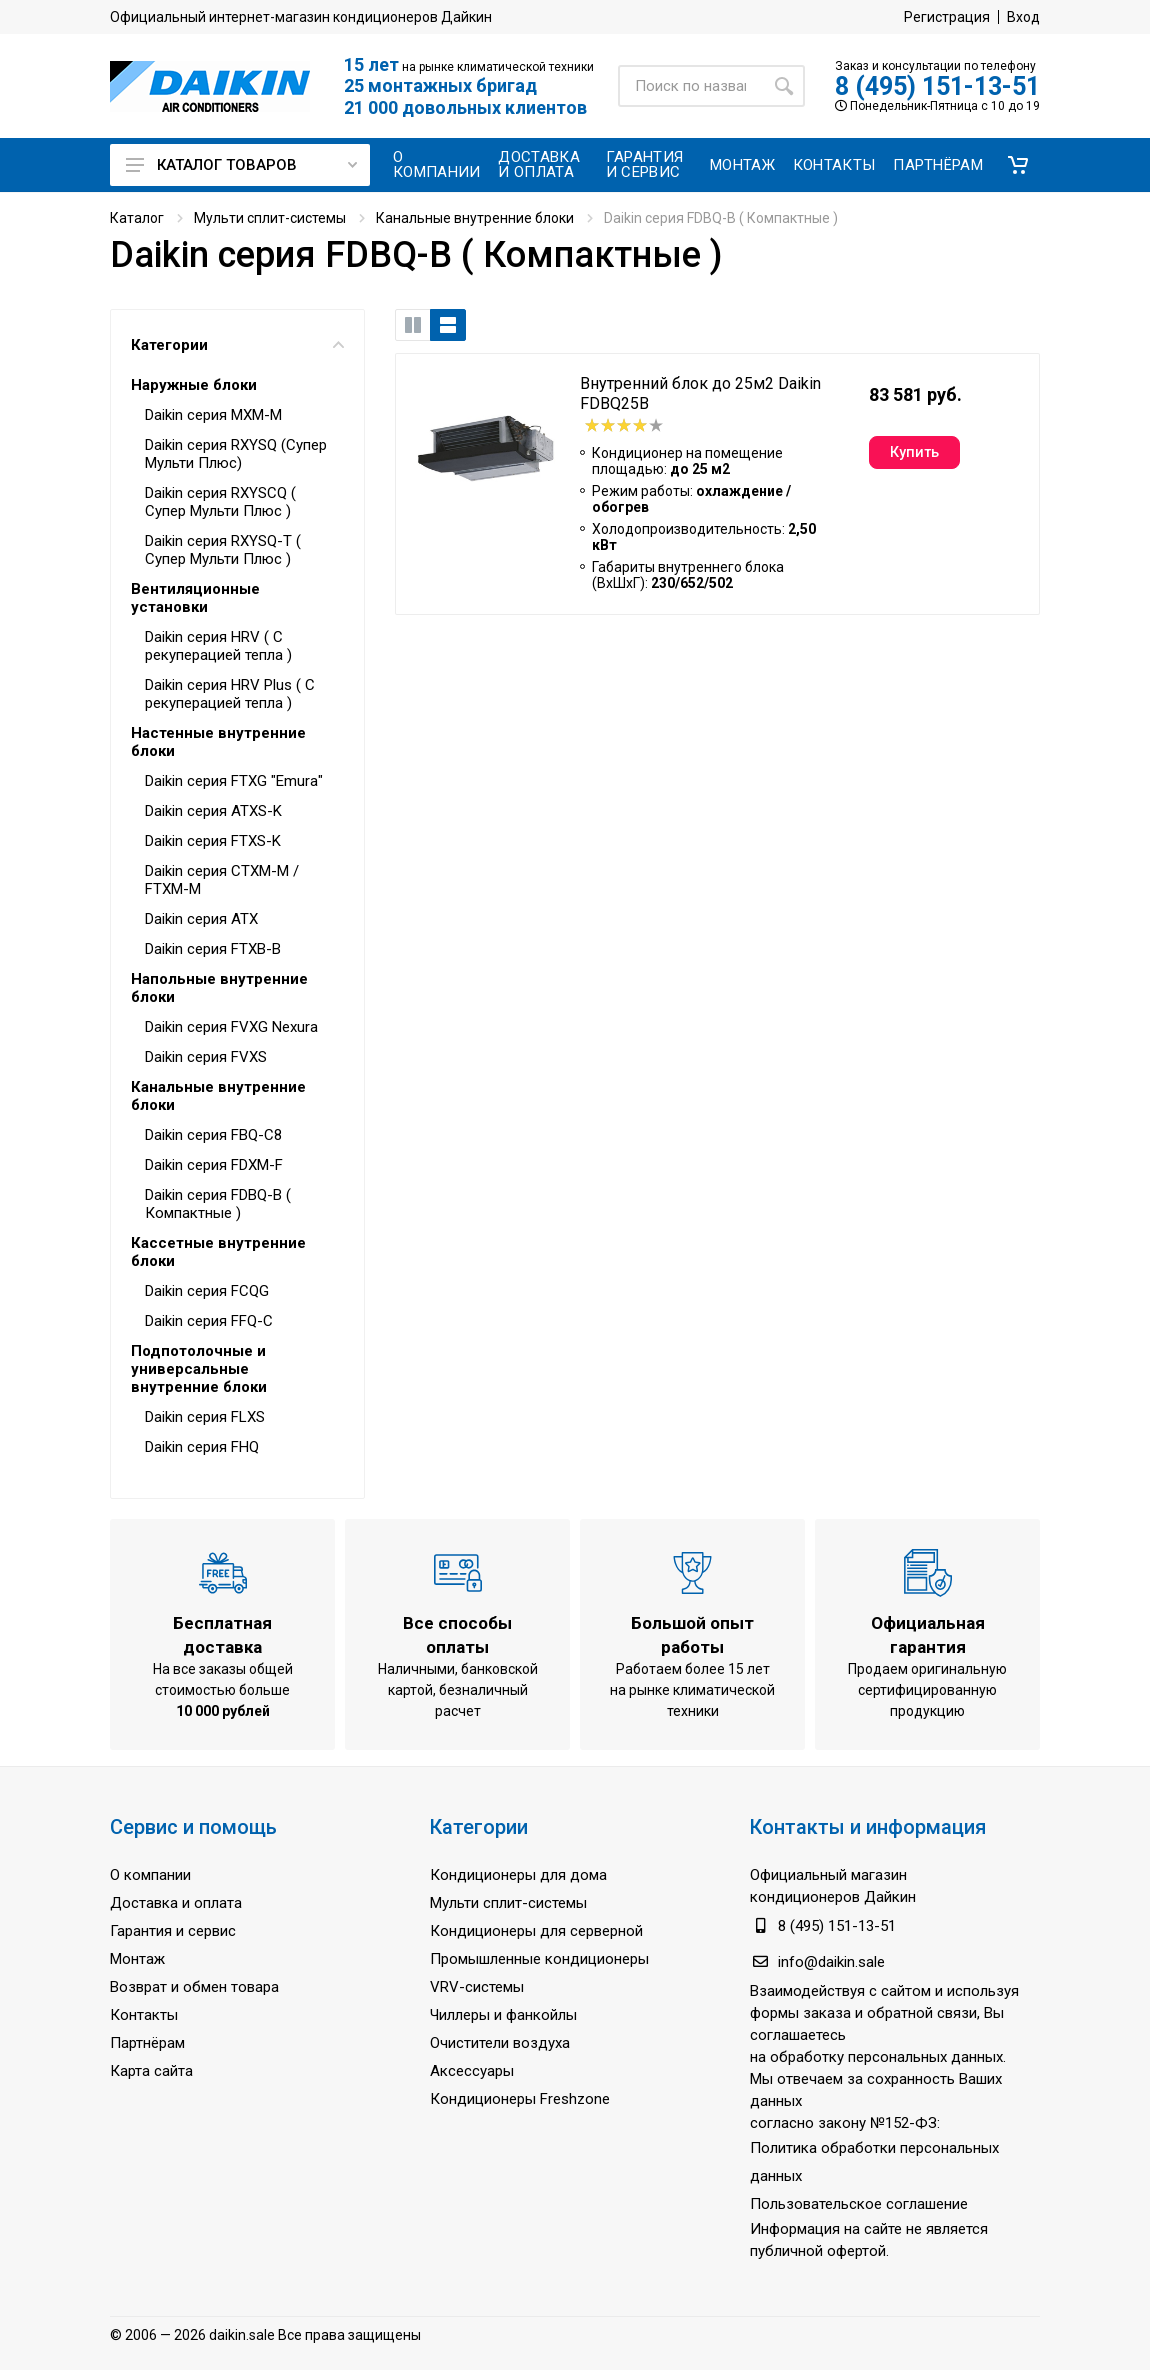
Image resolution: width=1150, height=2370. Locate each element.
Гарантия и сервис (173, 1931)
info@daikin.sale (831, 1962)
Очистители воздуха (500, 2043)
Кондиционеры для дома (518, 1875)
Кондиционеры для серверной (536, 1931)
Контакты (144, 2015)
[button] (1018, 165)
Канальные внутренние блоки (475, 218)
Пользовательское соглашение (859, 2204)
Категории (237, 345)
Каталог (137, 218)
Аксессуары (472, 2071)
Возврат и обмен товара (194, 1987)
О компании (150, 1875)
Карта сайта (151, 2071)
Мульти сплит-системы (270, 218)
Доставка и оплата (176, 1903)
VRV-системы (477, 1987)
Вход (1023, 17)
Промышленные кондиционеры (539, 1959)
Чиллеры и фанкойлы (503, 2015)
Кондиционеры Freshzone (520, 2099)
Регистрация (947, 17)
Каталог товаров (241, 165)
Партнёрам (147, 2043)
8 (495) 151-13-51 (937, 86)
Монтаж (137, 1959)
